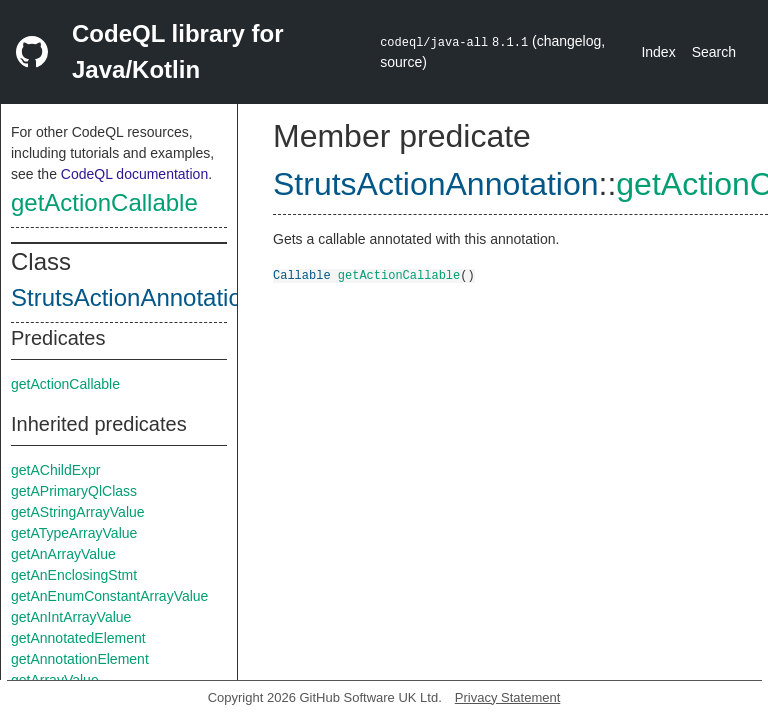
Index (658, 52)
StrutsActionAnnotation (133, 297)
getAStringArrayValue (78, 512)
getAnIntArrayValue (71, 617)
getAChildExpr (56, 470)
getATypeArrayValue (74, 533)
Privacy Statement (508, 697)
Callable (302, 274)
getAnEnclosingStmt (74, 575)
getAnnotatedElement (78, 638)
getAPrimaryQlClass (74, 491)
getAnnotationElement (80, 659)
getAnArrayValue (63, 554)
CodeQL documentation (134, 174)
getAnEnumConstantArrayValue (109, 596)
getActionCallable (104, 202)
